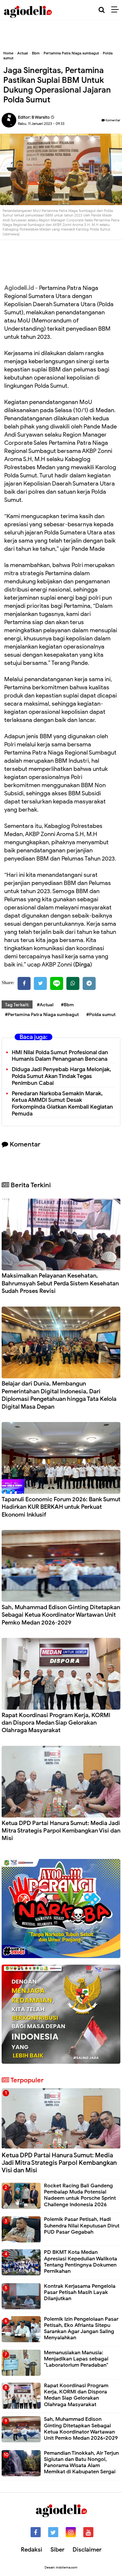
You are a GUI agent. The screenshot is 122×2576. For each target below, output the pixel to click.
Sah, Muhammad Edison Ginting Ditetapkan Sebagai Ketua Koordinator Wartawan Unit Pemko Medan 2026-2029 (61, 1615)
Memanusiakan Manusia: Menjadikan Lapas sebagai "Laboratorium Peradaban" (76, 2358)
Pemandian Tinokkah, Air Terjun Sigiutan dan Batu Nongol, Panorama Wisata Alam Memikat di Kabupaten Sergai (81, 2462)
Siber (57, 2549)
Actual (22, 53)
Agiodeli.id (19, 288)
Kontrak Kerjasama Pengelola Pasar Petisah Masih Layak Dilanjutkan (79, 2292)
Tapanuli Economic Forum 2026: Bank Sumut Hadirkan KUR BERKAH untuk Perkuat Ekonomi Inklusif (61, 1507)
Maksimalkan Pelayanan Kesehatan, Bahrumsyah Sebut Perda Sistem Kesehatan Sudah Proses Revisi (60, 1283)
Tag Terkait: (17, 1005)
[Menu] (116, 10)
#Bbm (67, 1005)
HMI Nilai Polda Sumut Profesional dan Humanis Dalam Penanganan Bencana (60, 1056)
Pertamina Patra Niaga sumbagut (71, 53)
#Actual (45, 1005)
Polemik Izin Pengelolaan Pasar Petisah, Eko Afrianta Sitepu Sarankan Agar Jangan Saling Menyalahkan (81, 2328)
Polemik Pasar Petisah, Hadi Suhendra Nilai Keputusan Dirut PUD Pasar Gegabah (81, 2225)
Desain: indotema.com (61, 2567)
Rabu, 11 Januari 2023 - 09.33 (41, 123)
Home (8, 53)
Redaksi (31, 2549)
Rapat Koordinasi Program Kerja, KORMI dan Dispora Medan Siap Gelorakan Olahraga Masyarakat (56, 1723)
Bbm (36, 53)
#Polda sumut (100, 1014)
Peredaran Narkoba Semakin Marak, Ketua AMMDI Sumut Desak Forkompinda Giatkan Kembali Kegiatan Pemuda (62, 1103)
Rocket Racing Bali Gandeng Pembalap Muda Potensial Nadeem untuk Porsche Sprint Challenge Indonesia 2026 (80, 2195)
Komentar (111, 120)
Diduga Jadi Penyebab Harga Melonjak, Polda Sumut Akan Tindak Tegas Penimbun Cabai (61, 1076)
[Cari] (102, 10)
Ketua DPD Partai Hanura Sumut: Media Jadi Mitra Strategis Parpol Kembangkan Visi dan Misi (61, 1831)
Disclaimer (87, 2549)
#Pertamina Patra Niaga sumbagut (42, 1014)
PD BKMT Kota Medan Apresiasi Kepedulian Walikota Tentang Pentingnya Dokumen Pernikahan (80, 2261)
